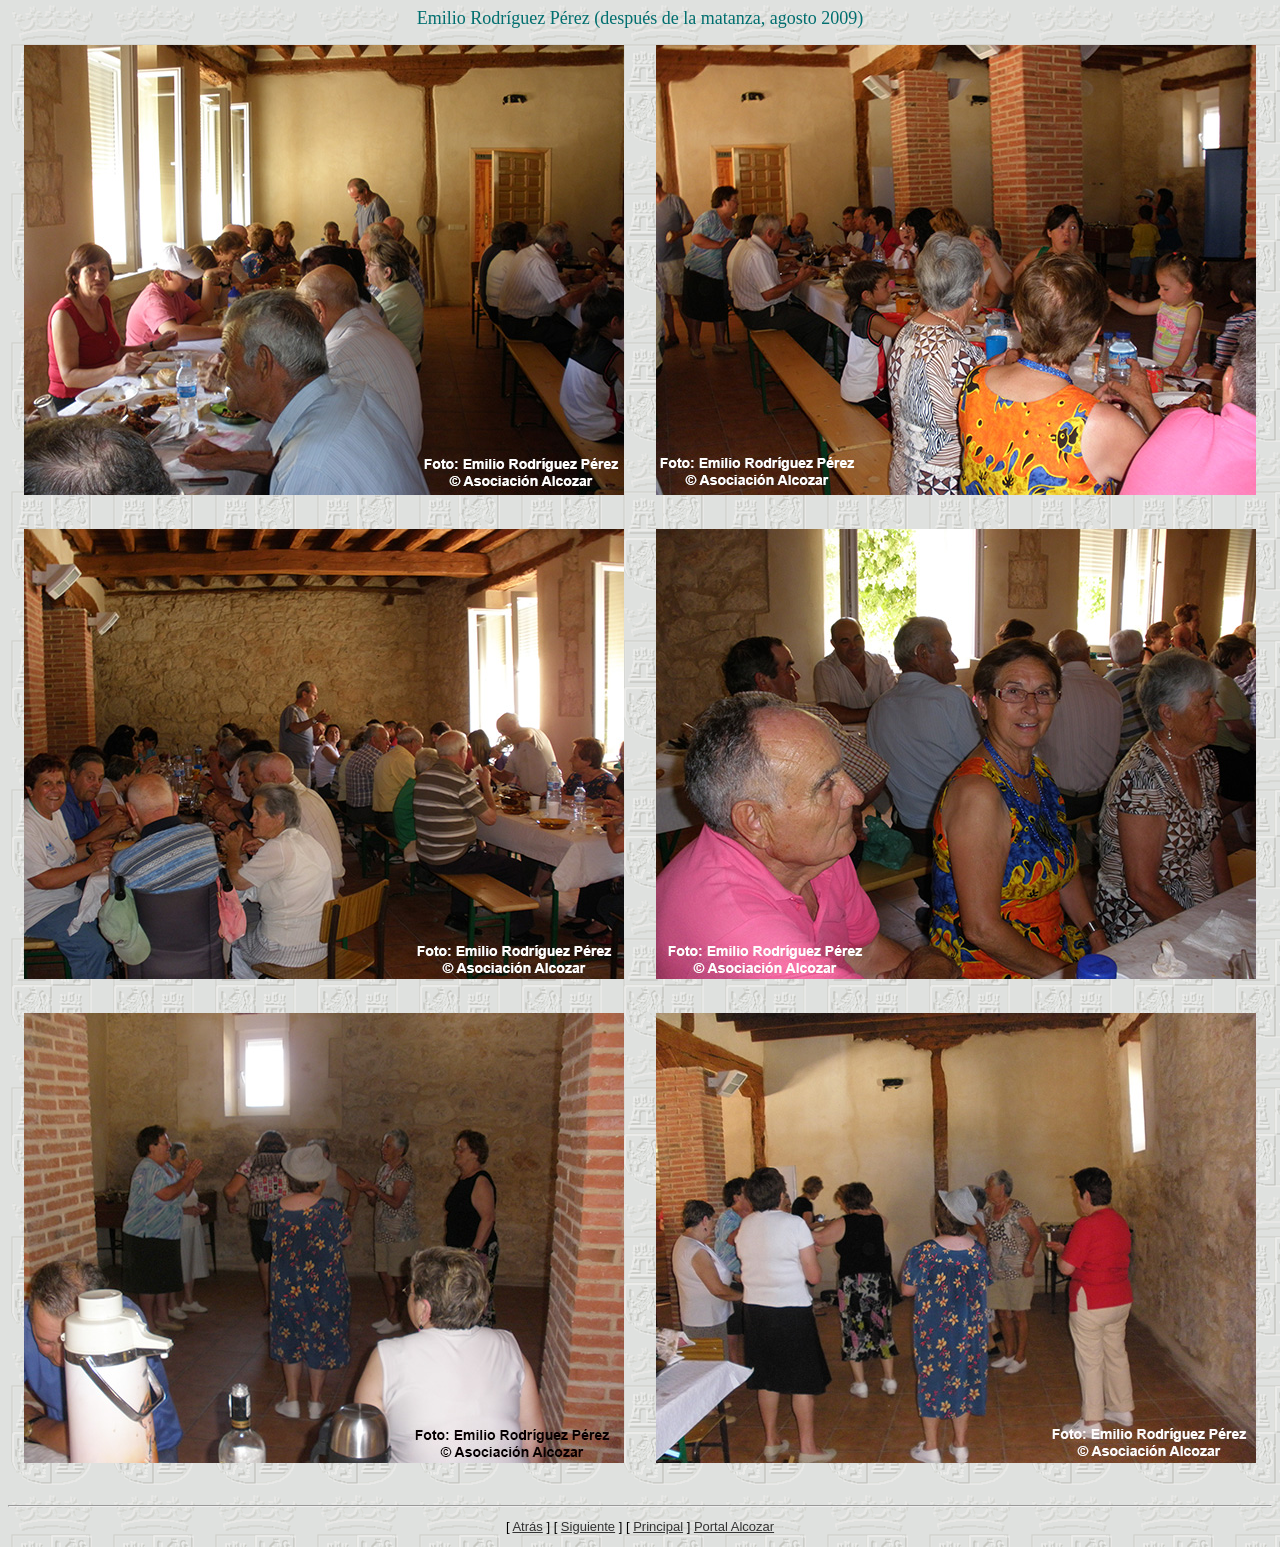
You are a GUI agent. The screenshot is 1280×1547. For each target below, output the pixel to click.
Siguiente (588, 1526)
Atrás (527, 1526)
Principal (658, 1526)
